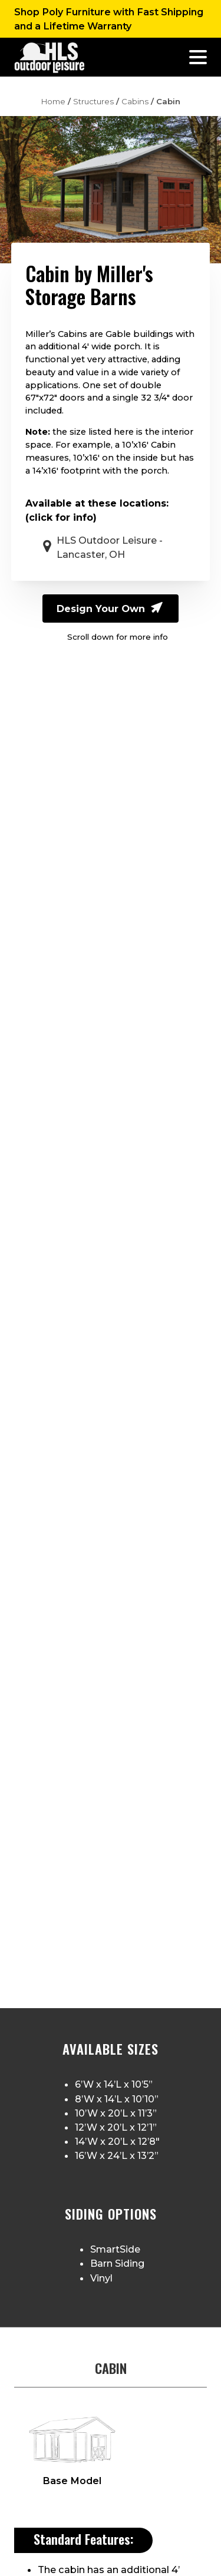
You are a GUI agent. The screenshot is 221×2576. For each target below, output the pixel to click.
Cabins (135, 101)
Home (53, 101)
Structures (93, 101)
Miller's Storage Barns (89, 285)
